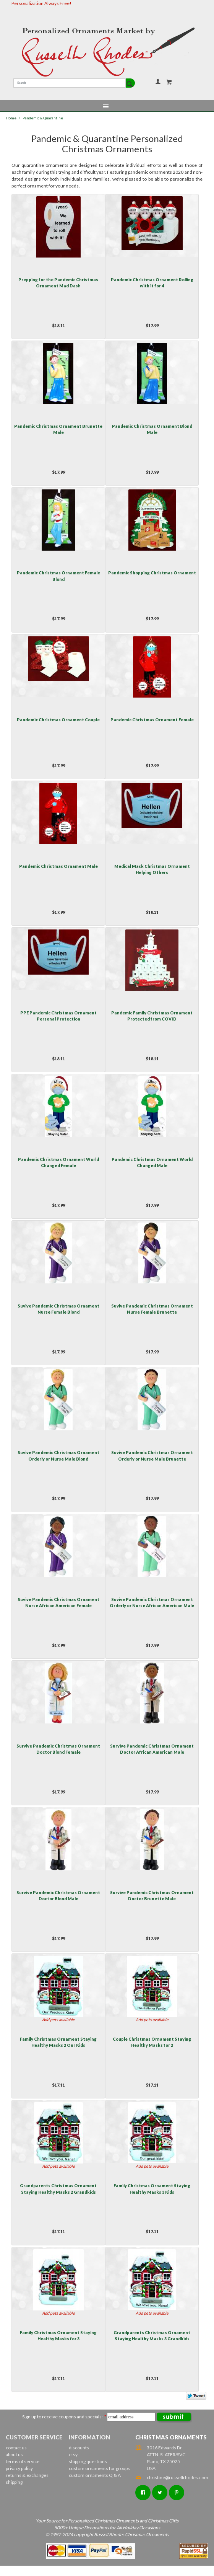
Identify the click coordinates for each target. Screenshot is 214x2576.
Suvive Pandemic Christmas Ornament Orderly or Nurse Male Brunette (152, 1455)
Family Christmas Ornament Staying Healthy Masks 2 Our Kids (58, 2042)
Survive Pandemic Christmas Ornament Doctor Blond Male (58, 1895)
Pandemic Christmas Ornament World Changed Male (152, 1162)
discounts (79, 2447)
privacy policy (19, 2468)
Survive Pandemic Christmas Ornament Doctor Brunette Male (152, 1895)
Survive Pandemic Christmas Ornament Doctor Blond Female (58, 1748)
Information (89, 2437)
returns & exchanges (27, 2475)
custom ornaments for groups (99, 2468)
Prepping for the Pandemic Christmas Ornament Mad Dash (58, 282)
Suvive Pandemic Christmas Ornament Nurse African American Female (58, 1602)
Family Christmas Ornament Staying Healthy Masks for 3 (58, 2335)
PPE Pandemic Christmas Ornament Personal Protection (58, 1015)
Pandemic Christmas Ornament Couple (58, 719)
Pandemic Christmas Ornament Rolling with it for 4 (152, 282)
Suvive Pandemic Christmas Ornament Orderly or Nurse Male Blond (58, 1455)
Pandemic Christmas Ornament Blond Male (152, 429)
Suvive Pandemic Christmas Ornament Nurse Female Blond (58, 1308)
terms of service (22, 2461)
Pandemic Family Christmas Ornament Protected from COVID (152, 1015)
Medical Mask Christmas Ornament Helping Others (152, 869)
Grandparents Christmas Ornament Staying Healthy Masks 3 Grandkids (151, 2335)
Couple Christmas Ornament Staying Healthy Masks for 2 (152, 2042)
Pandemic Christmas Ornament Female (152, 719)
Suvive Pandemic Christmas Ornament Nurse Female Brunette (152, 1308)
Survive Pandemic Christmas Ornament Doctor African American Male (152, 1748)
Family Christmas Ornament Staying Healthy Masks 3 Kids (151, 2188)
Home (11, 118)
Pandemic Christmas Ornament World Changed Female (58, 1162)
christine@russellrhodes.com (171, 2477)
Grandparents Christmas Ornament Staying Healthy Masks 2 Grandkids (58, 2188)
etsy (73, 2454)
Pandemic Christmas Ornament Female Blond (58, 575)
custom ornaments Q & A (95, 2475)
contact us (16, 2447)
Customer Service (34, 2437)
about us (14, 2454)
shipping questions (88, 2461)
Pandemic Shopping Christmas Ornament (152, 572)
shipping (14, 2482)
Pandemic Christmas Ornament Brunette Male (58, 429)
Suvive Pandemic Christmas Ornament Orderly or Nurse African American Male (152, 1602)
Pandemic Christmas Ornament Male (58, 866)
